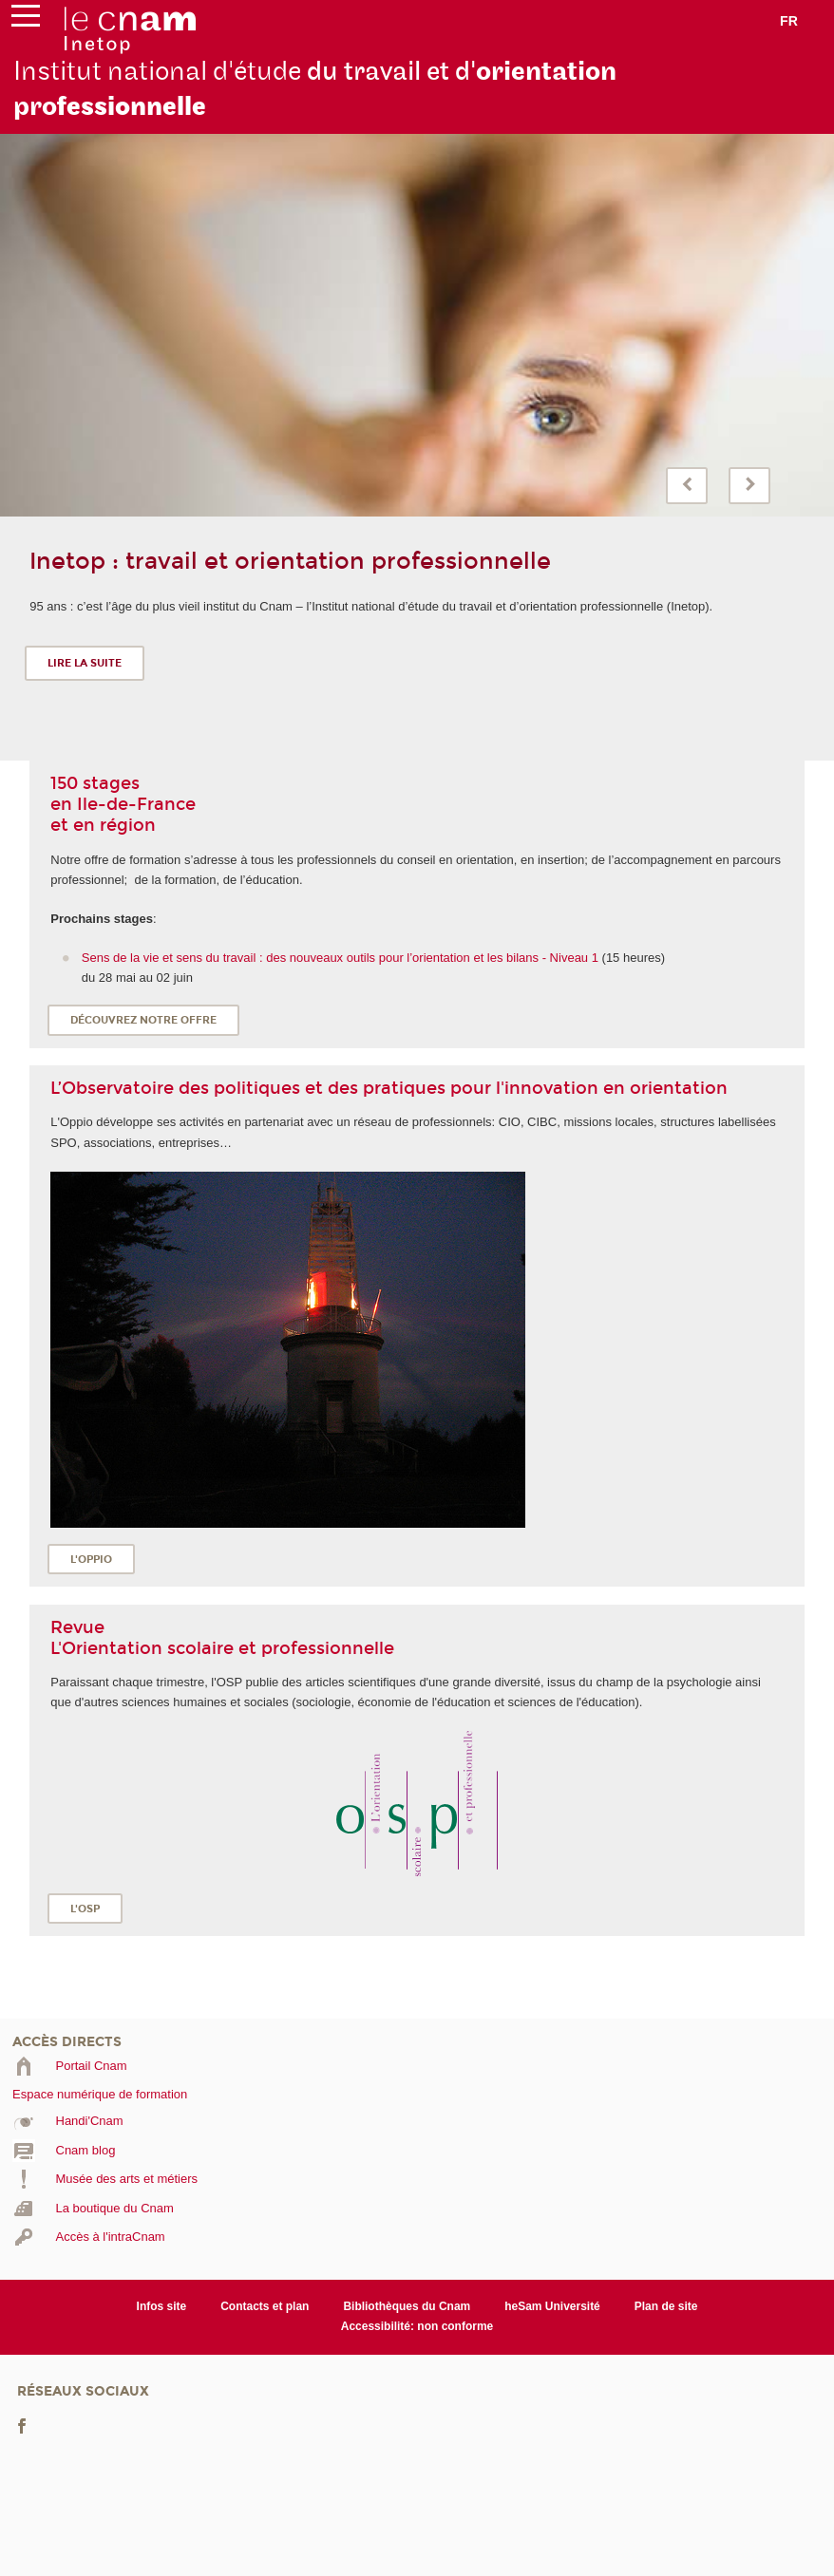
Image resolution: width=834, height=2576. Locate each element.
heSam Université (552, 2306)
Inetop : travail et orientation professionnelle (290, 561)
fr (789, 20)
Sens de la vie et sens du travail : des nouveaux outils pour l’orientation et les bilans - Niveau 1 (340, 957)
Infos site (162, 2306)
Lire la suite (84, 663)
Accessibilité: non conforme (417, 2326)
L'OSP (85, 1909)
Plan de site (666, 2306)
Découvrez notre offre (143, 1020)
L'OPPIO (91, 1559)
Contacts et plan (264, 2306)
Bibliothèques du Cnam (406, 2306)
